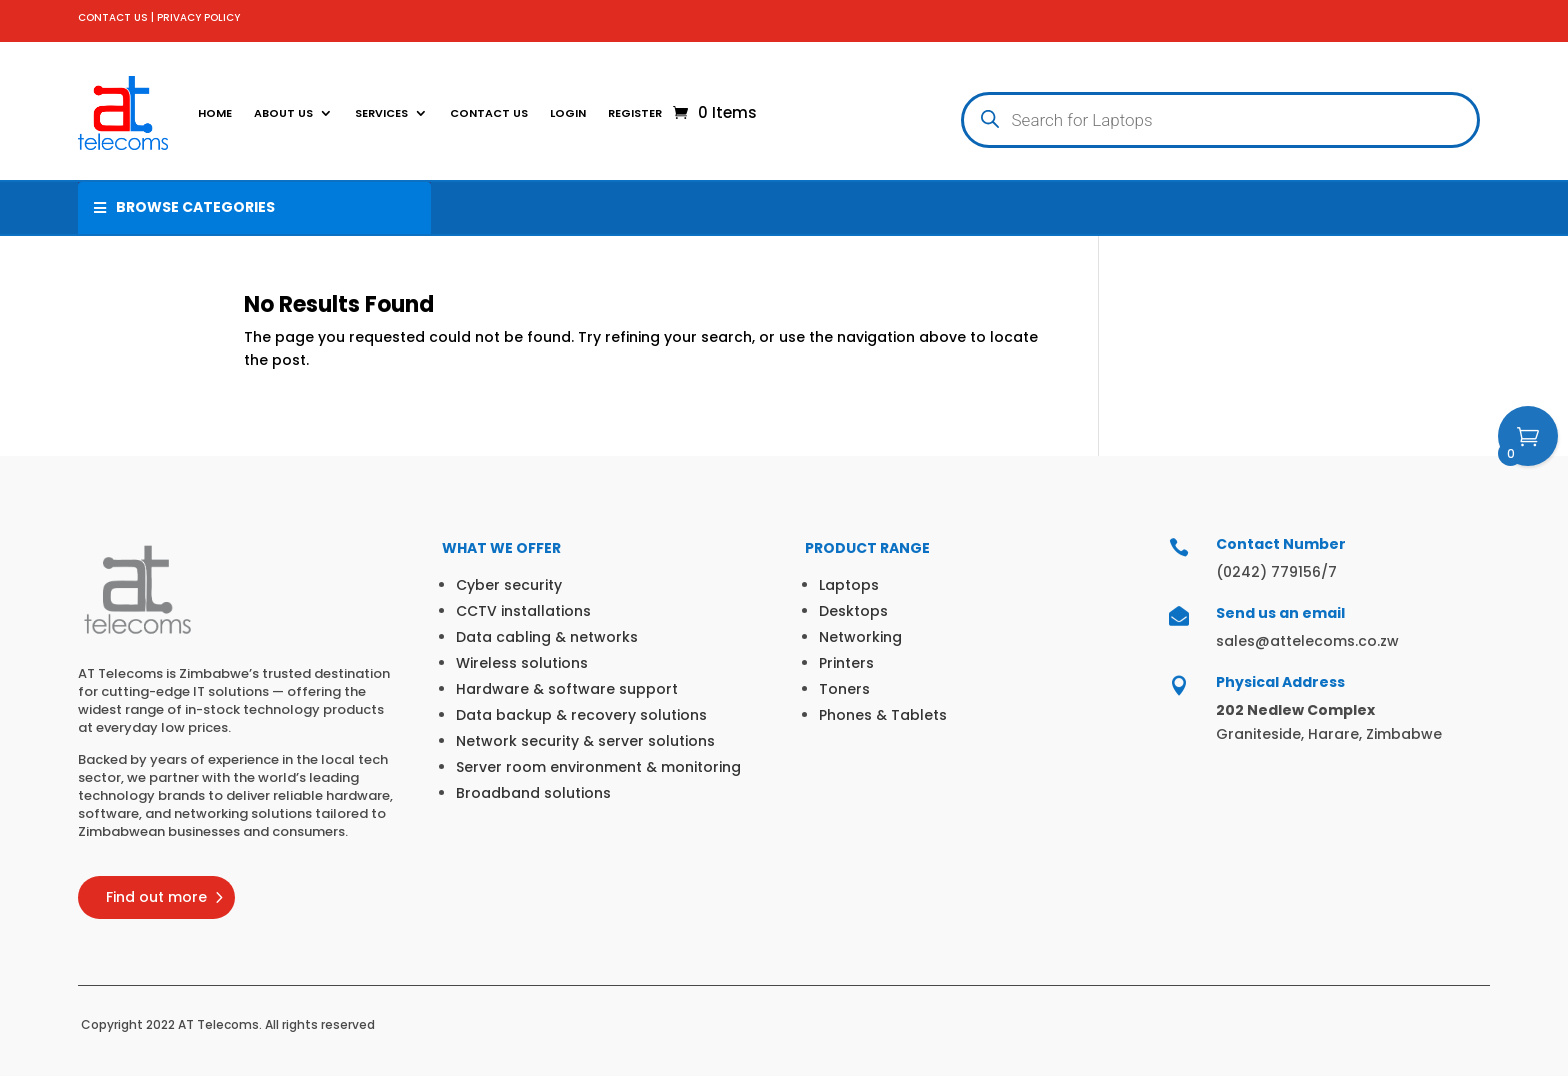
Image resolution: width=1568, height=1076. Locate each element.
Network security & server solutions (585, 741)
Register (635, 113)
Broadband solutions (533, 793)
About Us (283, 113)
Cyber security (509, 585)
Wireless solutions (522, 663)
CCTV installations (523, 611)
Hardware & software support (567, 689)
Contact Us (489, 113)
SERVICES (381, 113)
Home (215, 113)
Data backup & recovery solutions (581, 715)
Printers (846, 663)
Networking (860, 637)
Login (568, 113)
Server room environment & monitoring (598, 767)
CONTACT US (113, 17)
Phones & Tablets (883, 715)
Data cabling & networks (547, 637)
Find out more (156, 897)
